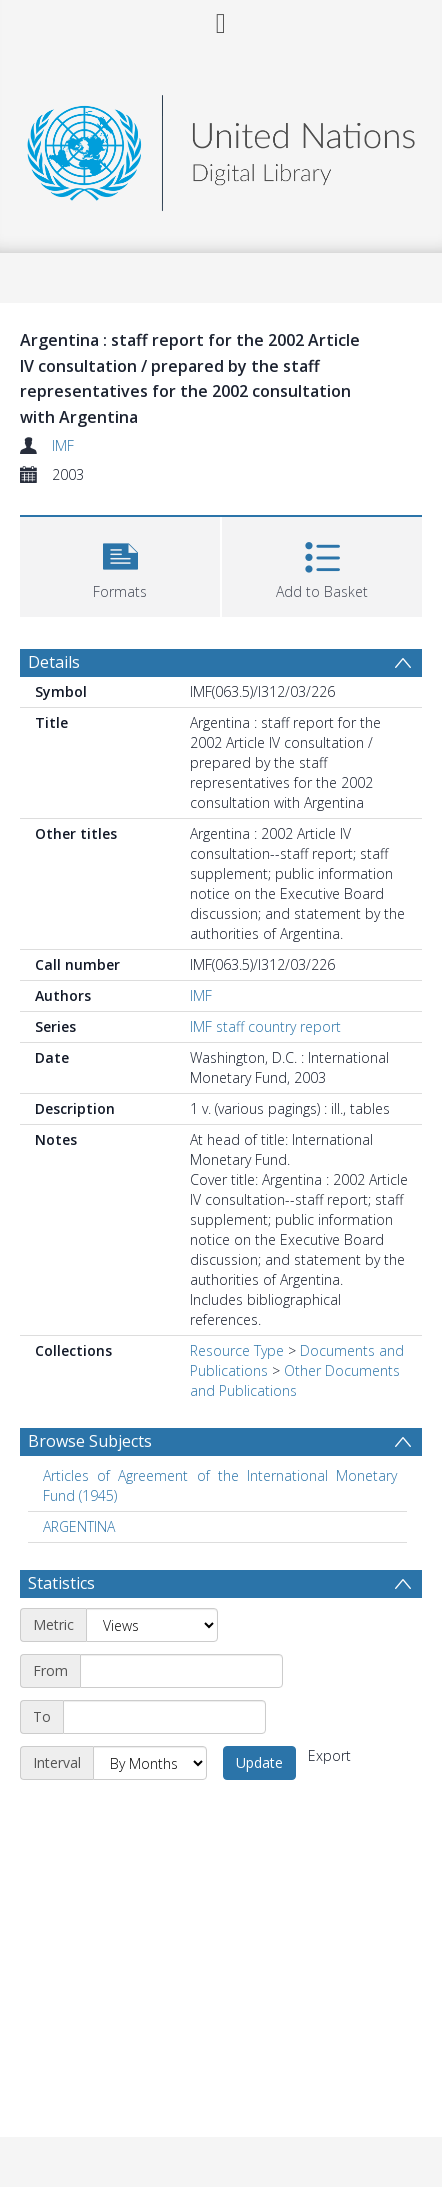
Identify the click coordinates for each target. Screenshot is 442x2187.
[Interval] (150, 1763)
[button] (120, 564)
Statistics (61, 1583)
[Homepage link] (220, 147)
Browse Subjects (90, 1441)
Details (54, 662)
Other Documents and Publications (295, 1380)
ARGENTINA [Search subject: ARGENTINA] (79, 1526)
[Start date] (181, 1671)
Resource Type (237, 1350)
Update (259, 1762)
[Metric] (152, 1625)
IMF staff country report (265, 1026)
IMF (63, 445)
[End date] (164, 1717)
